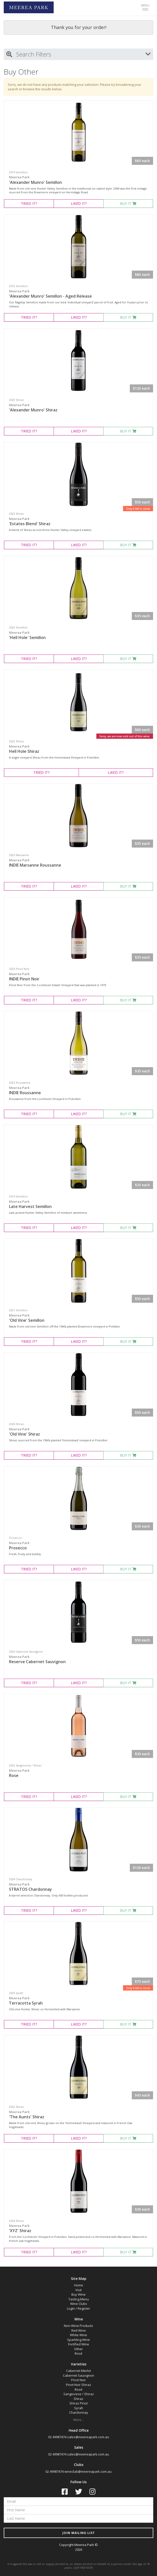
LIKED (79, 203)
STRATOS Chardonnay (78, 1887)
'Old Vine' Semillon (78, 1318)
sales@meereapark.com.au (88, 2437)
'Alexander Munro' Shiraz (78, 408)
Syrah (78, 2408)
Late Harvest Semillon (78, 1204)
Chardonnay (78, 2412)
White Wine (78, 2335)
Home (78, 2285)
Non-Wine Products (78, 2325)
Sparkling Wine (78, 2339)
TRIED (29, 203)
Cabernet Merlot (78, 2370)
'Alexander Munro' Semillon (78, 180)
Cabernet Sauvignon (78, 2375)
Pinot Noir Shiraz (78, 2384)
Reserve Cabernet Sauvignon (78, 1659)
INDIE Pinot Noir (78, 977)
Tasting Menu (78, 2299)
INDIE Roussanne (78, 1090)
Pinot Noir (78, 2380)
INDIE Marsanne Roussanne (78, 863)
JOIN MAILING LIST (78, 2533)
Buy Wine (78, 2294)
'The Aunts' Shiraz (78, 2115)
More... (78, 2419)
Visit (78, 2290)
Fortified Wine (78, 2344)
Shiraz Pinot (78, 2403)
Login (71, 2308)
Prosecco (78, 1546)
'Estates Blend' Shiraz (78, 521)
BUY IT (128, 203)
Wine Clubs (78, 2303)
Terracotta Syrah (78, 2001)
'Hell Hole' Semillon (78, 635)
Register (84, 2308)
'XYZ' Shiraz (78, 2228)
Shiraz (78, 2398)
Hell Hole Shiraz (78, 749)
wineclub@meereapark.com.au (88, 2471)
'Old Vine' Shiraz (78, 1432)
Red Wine (78, 2330)
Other (78, 2349)
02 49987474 (57, 2437)
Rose (78, 1773)
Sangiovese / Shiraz (78, 2394)
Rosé (78, 2353)
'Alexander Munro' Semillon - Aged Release (78, 294)
